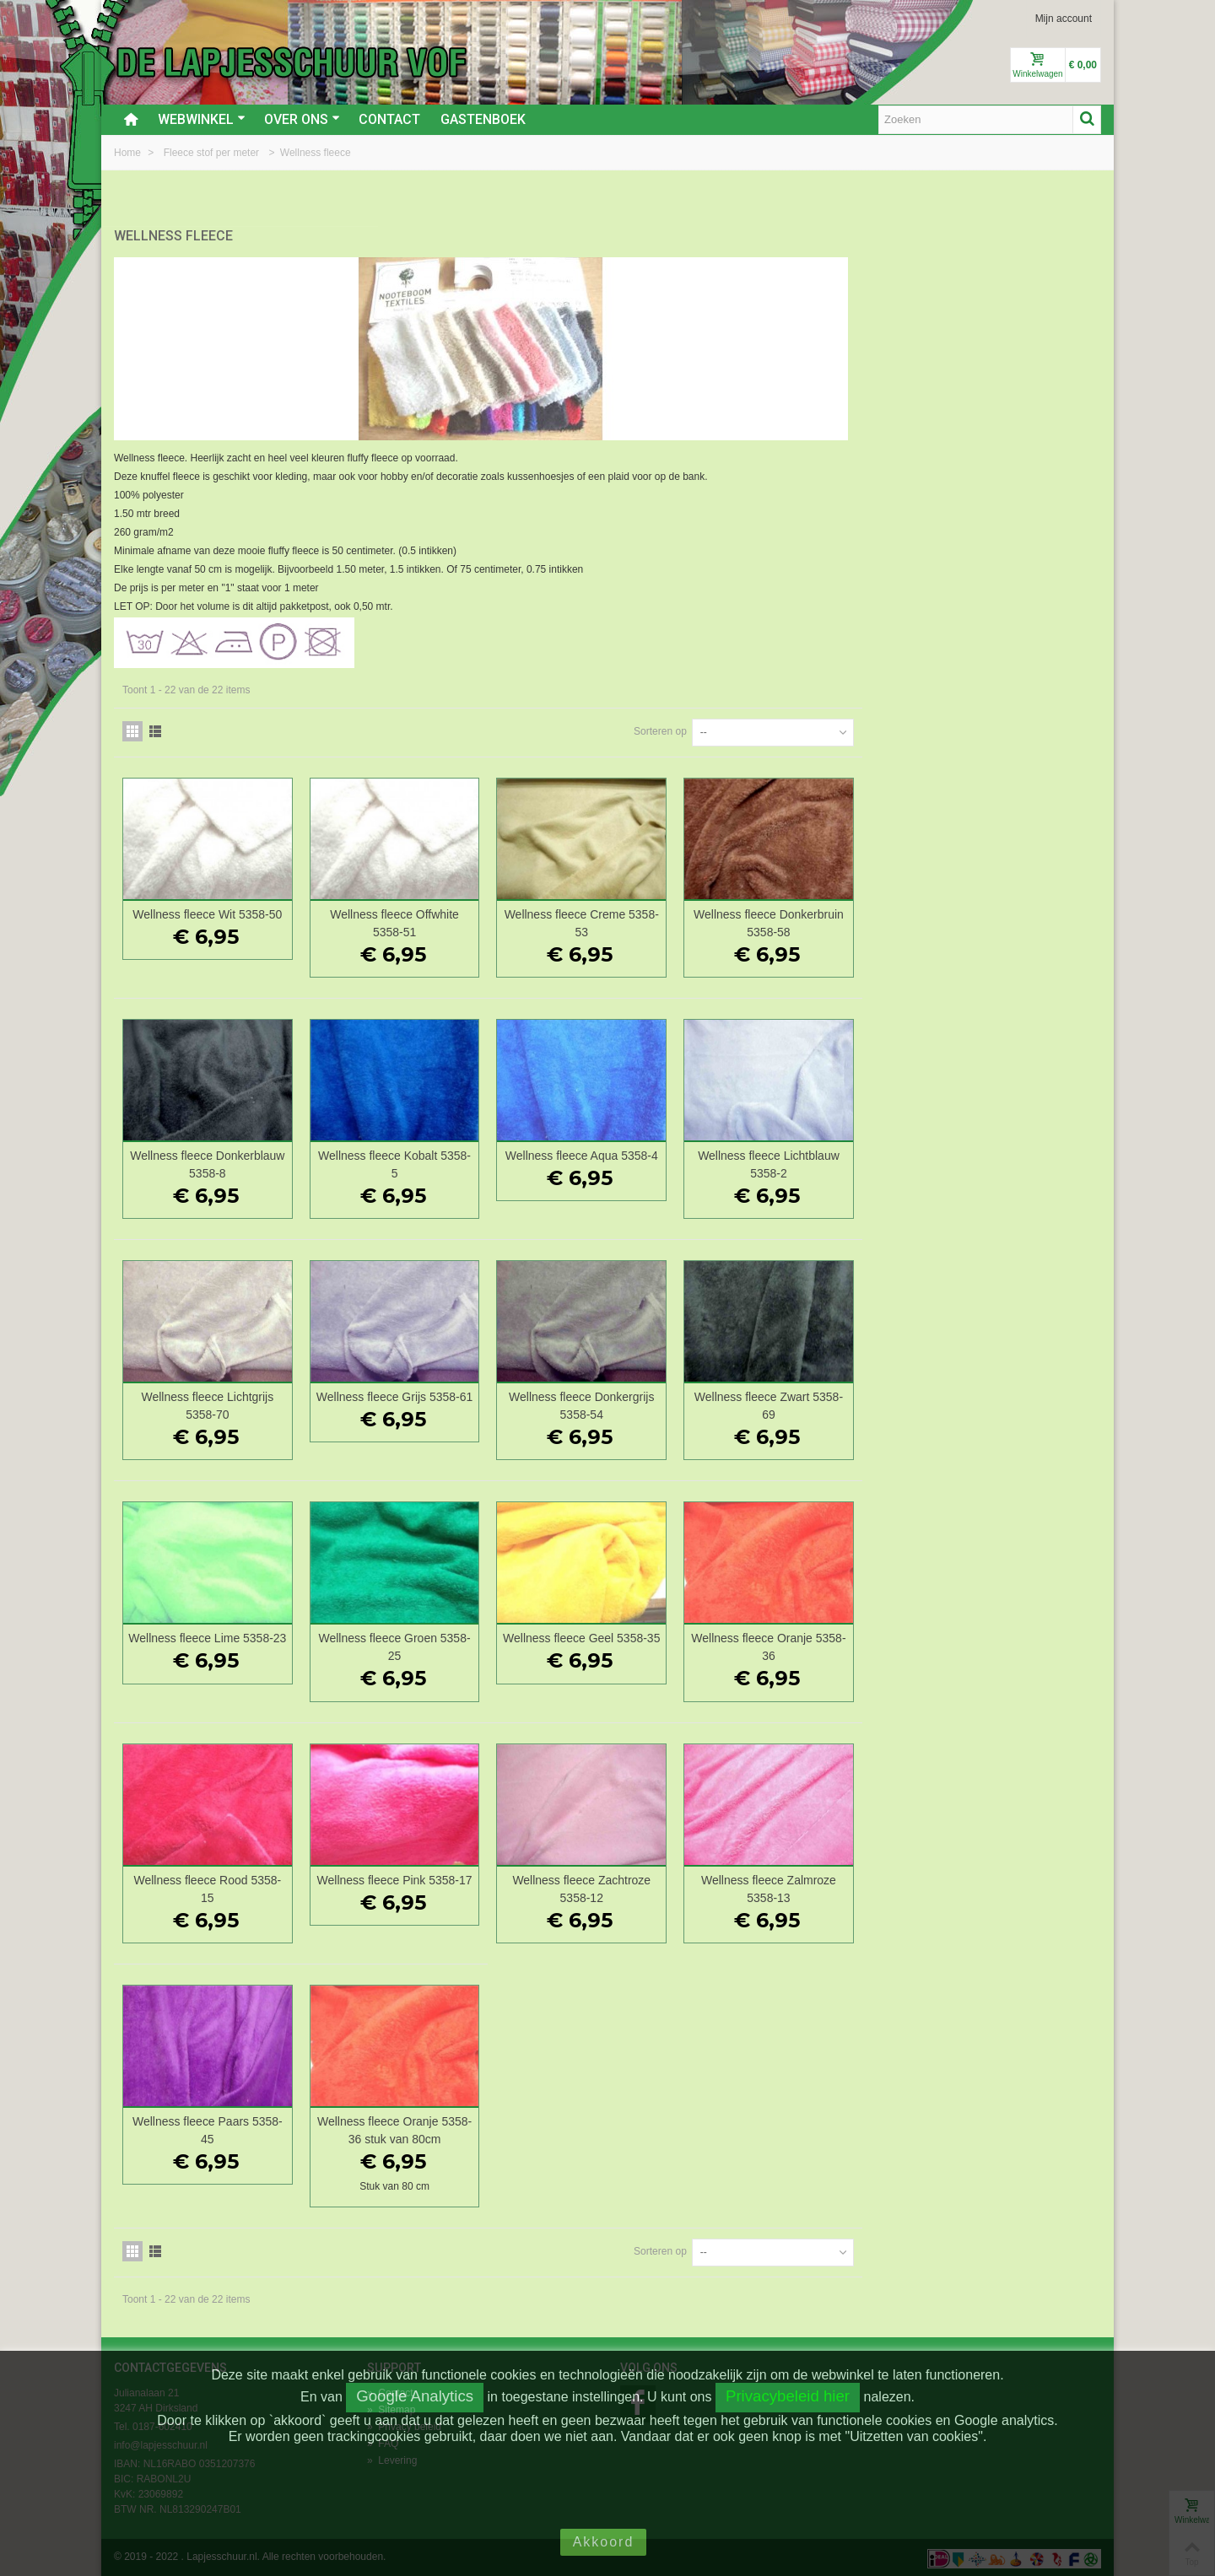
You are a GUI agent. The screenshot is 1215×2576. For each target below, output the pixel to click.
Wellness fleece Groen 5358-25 (642, 1645)
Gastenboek (483, 119)
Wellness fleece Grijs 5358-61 (642, 1404)
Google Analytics (414, 2396)
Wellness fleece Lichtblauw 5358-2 (1009, 1162)
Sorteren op (899, 730)
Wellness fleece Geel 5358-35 (825, 1645)
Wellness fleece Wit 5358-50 (458, 912)
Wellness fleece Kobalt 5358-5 (642, 1162)
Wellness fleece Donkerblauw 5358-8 (458, 1162)
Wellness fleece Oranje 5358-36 (1009, 1645)
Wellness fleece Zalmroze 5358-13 (1009, 1886)
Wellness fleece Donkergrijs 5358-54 (826, 1404)
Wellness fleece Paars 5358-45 (459, 2127)
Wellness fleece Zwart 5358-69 (1009, 1404)
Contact (389, 119)
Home (128, 153)
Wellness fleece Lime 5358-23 (459, 1645)
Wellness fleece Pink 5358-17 (642, 1886)
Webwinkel (202, 119)
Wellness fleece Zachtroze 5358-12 (826, 1886)
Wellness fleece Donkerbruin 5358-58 (1009, 921)
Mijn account (1063, 18)
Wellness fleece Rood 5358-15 (458, 1886)
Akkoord (603, 2542)
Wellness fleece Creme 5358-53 (825, 921)
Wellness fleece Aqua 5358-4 (825, 1154)
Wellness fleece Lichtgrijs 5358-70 (458, 1404)
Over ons (302, 119)
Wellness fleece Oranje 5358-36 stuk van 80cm (642, 2127)
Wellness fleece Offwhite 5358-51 (642, 921)
